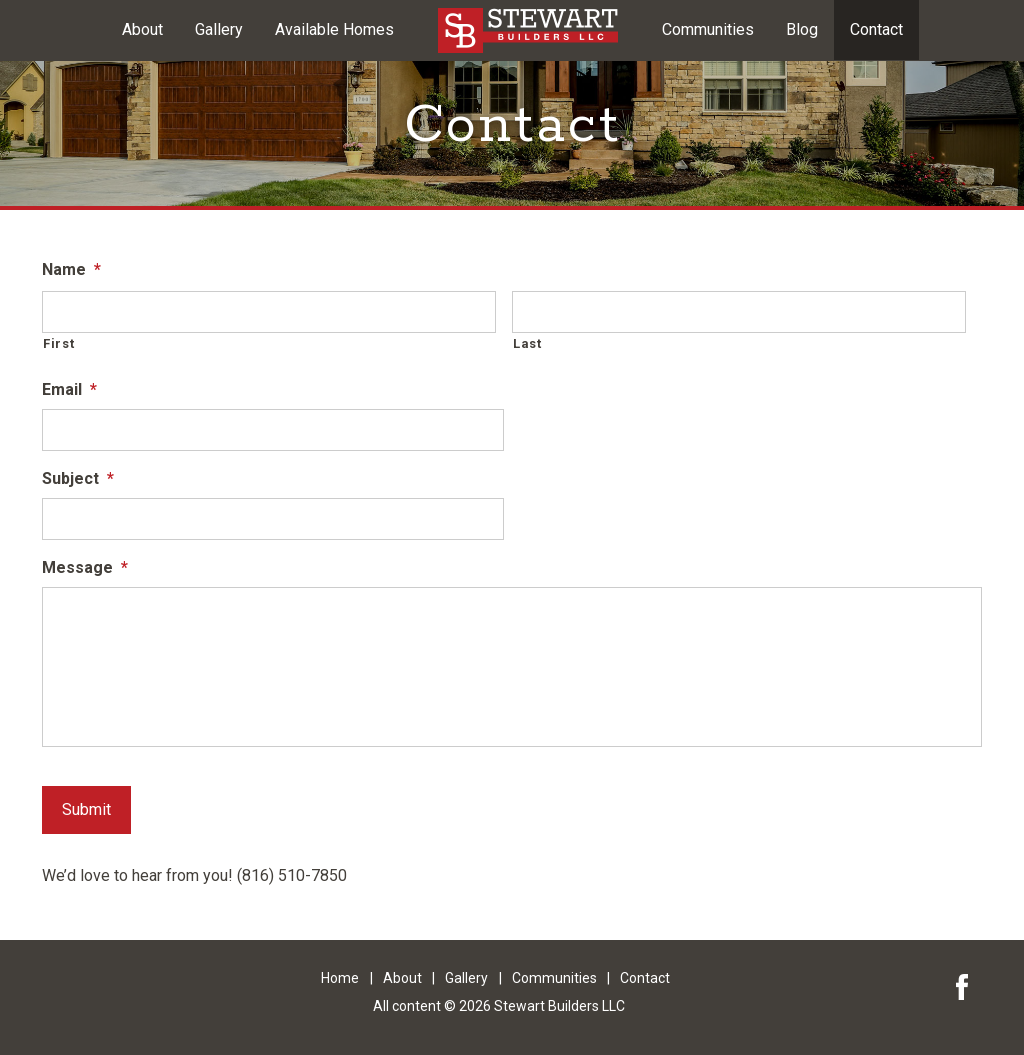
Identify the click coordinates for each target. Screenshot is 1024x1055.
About (142, 29)
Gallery (219, 29)
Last (527, 343)
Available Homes (334, 29)
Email (69, 389)
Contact (876, 29)
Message (85, 567)
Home (340, 978)
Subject (78, 478)
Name (71, 269)
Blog (802, 29)
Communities (708, 29)
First (58, 343)
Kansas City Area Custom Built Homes (528, 30)
